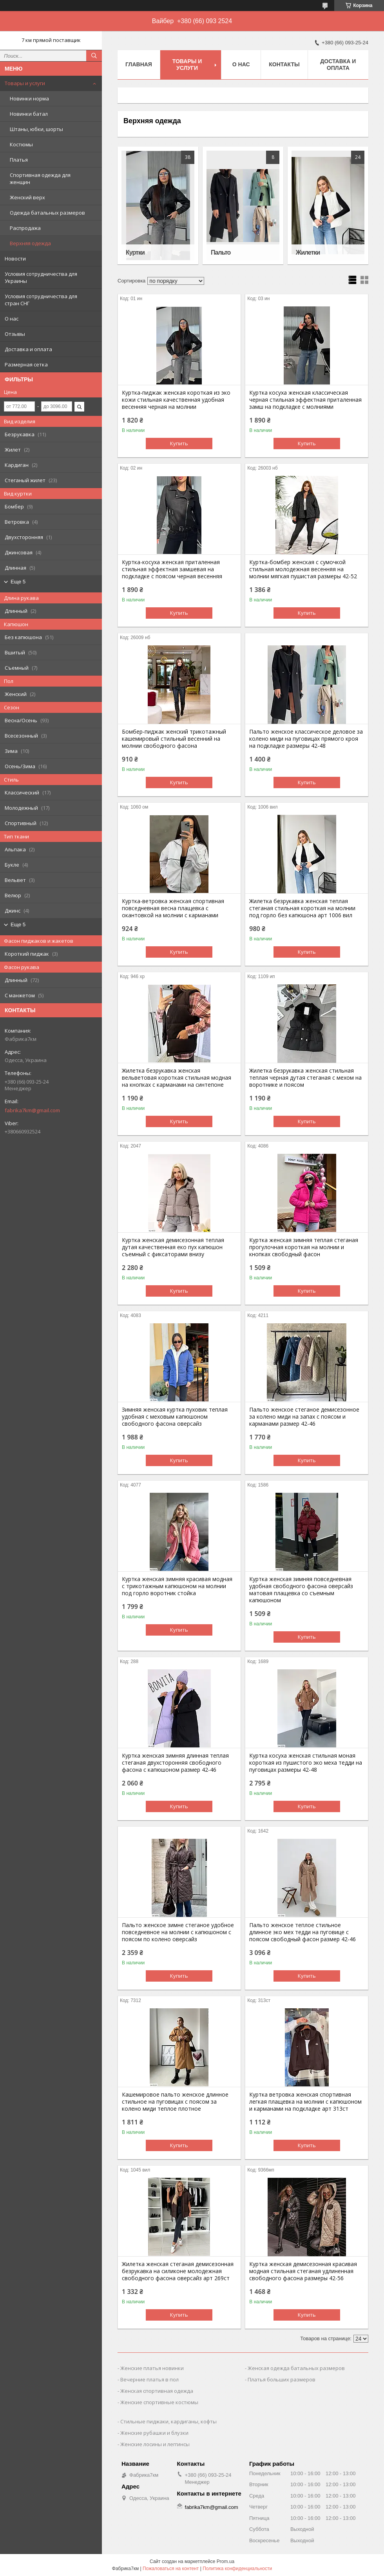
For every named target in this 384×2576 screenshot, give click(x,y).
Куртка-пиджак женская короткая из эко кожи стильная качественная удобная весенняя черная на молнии (176, 399)
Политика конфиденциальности (237, 2568)
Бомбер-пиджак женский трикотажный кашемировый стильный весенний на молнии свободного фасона (174, 738)
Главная (138, 64)
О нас (11, 318)
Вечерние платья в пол (149, 2379)
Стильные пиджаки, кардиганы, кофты (168, 2421)
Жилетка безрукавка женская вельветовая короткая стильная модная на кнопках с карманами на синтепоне (176, 1077)
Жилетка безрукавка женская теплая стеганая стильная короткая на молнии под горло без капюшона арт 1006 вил (302, 908)
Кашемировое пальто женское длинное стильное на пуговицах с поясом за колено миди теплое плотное (175, 2101)
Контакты (284, 64)
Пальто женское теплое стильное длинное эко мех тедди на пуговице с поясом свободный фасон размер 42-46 (302, 1932)
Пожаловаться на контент (171, 2568)
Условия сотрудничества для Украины (41, 277)
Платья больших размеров (281, 2379)
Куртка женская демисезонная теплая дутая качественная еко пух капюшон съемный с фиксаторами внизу (173, 1247)
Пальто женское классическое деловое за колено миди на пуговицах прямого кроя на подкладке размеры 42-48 (306, 738)
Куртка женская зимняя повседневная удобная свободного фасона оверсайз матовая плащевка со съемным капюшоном (301, 1590)
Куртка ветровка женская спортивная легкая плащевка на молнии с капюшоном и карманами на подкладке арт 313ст (305, 2101)
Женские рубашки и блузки (154, 2432)
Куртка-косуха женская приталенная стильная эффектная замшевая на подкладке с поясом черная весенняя (172, 569)
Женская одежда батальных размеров (296, 2368)
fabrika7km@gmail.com (32, 1110)
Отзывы (15, 333)
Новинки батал (29, 113)
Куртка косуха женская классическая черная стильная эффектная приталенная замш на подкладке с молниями (305, 399)
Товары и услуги (25, 83)
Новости (15, 258)
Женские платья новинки (152, 2368)
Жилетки (308, 252)
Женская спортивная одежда (156, 2390)
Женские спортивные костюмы (159, 2402)
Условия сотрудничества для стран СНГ (41, 300)
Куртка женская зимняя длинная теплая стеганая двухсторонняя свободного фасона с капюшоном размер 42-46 (175, 1762)
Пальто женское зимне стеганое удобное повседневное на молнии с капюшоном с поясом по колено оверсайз (178, 1932)
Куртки (135, 252)
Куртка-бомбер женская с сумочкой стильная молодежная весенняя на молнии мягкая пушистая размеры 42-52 (303, 569)
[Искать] (94, 56)
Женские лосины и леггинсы (155, 2444)
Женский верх (27, 197)
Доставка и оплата (28, 349)
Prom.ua (225, 2561)
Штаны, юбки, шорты (36, 129)
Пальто (220, 252)
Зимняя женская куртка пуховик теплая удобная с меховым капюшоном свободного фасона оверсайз (175, 1416)
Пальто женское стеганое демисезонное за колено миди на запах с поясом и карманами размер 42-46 (304, 1416)
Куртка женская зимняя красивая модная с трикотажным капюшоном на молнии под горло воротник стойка (177, 1586)
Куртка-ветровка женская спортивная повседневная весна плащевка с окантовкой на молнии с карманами (173, 908)
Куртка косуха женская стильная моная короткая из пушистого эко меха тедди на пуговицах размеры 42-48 (305, 1762)
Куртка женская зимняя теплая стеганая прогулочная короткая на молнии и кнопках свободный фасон (303, 1247)
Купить (179, 443)
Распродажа (25, 227)
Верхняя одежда (30, 243)
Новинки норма (29, 98)
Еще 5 (18, 582)
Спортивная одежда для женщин (40, 178)
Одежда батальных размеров (47, 212)
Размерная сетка (26, 364)
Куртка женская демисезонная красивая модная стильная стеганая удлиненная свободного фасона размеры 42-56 (303, 2271)
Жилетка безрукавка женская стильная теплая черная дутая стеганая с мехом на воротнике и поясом (305, 1077)
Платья (19, 159)
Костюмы (21, 144)
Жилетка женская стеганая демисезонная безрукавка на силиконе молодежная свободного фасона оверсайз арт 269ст (178, 2271)
